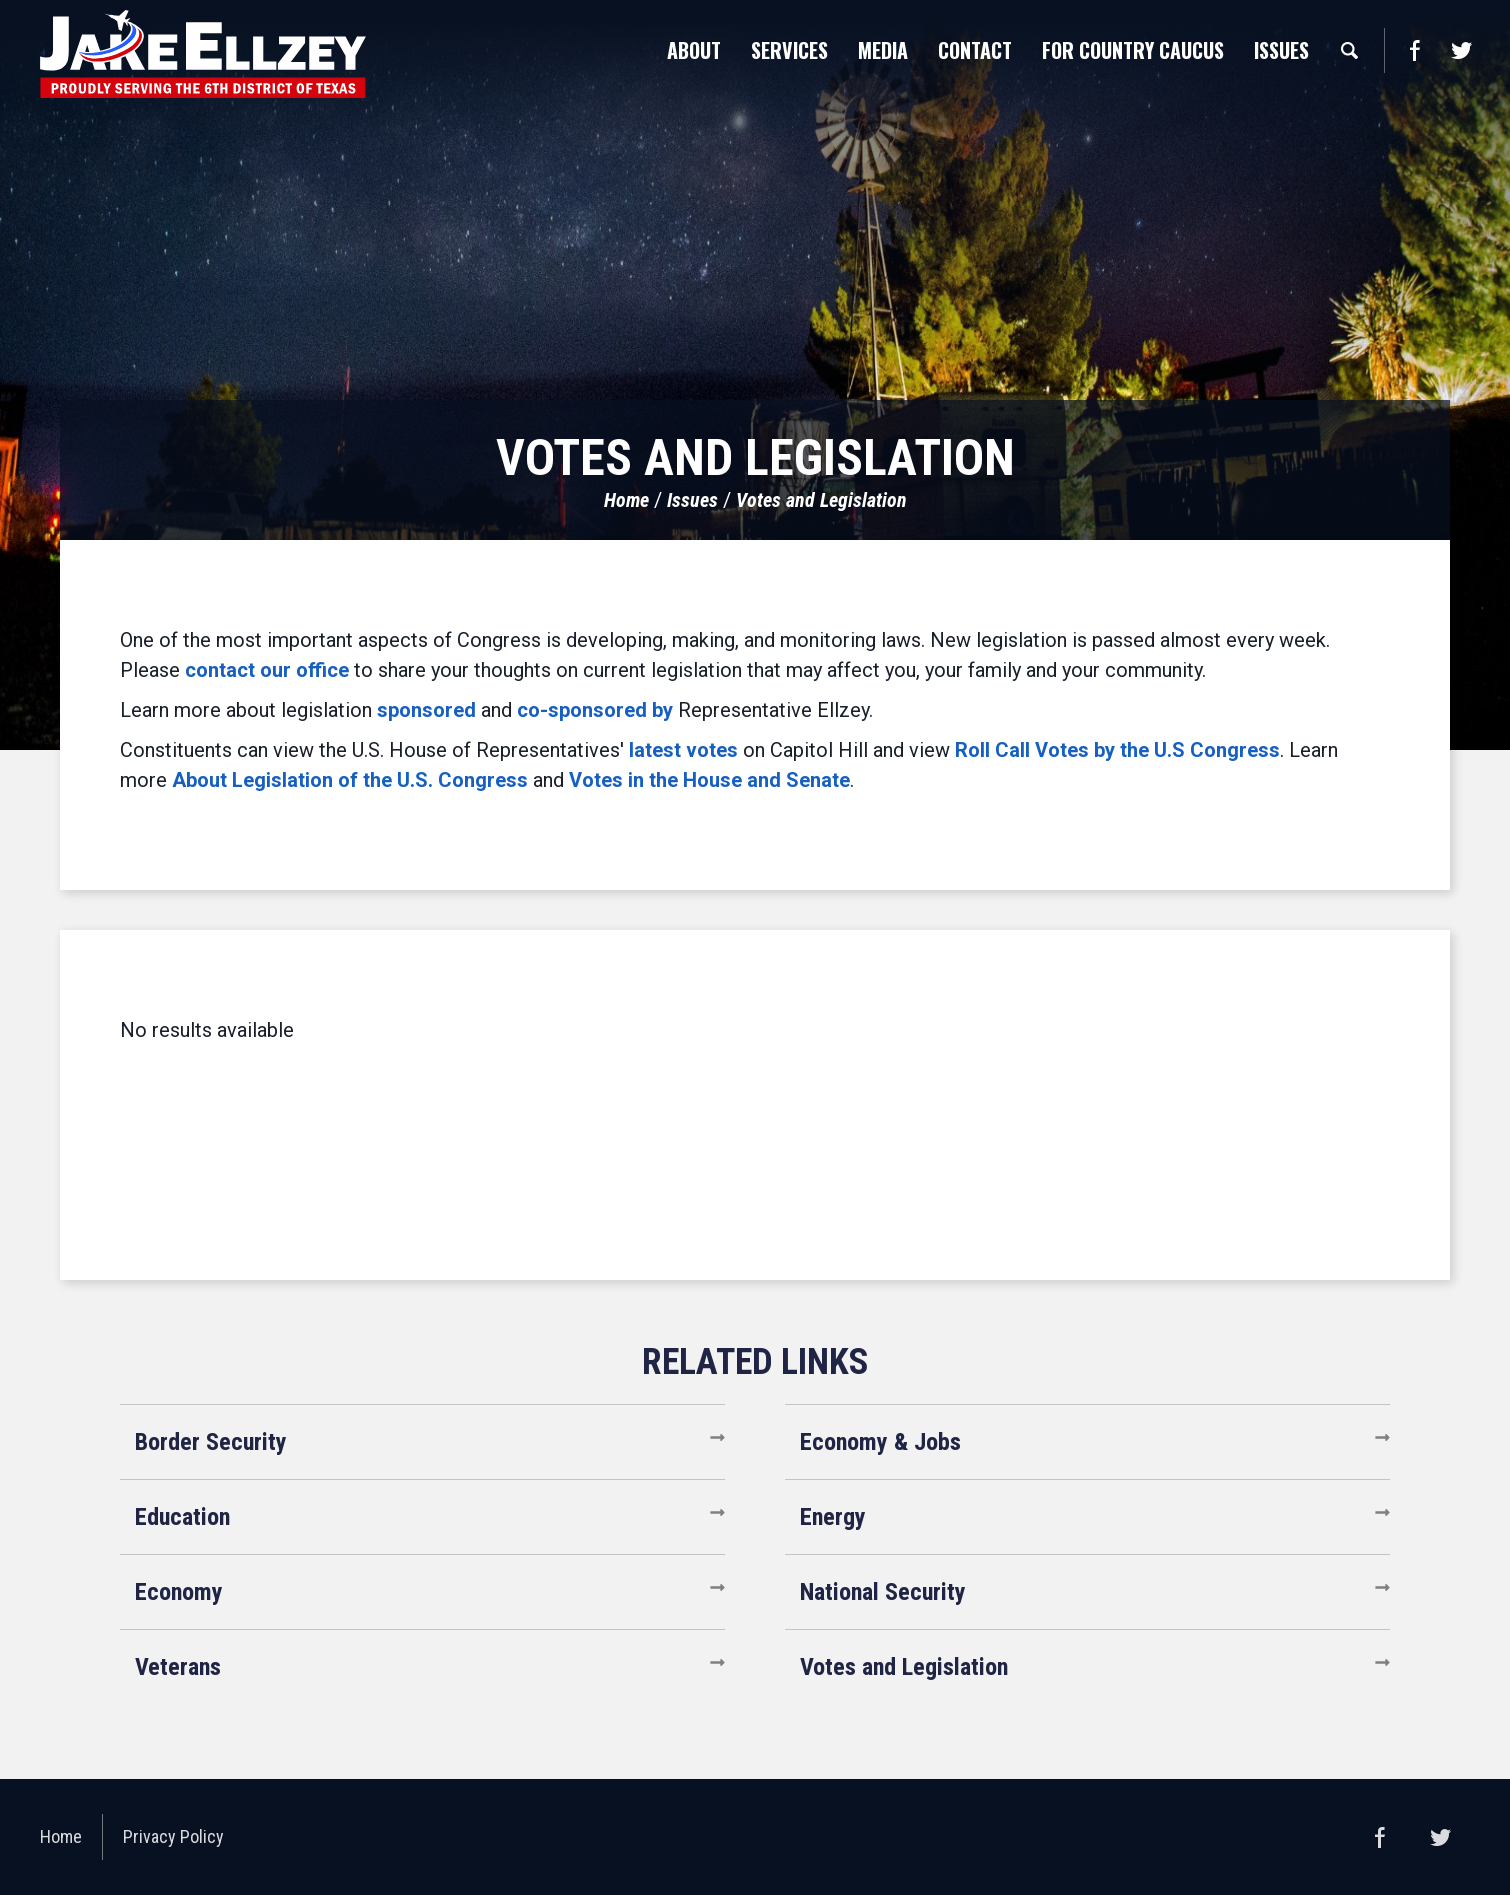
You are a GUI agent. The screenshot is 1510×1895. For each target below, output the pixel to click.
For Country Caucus (1133, 50)
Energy (833, 1517)
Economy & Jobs (880, 1442)
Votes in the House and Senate (709, 780)
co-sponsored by (595, 710)
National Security (883, 1592)
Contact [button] (975, 50)
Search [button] (1349, 50)
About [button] (694, 50)
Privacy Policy (173, 1836)
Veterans (178, 1667)
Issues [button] (1281, 50)
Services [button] (789, 50)
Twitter (1461, 50)
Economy (179, 1592)
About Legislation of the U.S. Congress (350, 780)
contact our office (267, 670)
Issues (692, 500)
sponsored (426, 710)
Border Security (211, 1442)
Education (182, 1517)
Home (626, 500)
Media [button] (883, 50)
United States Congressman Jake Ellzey (203, 54)
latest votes (683, 750)
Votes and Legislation (821, 500)
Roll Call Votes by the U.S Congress (1117, 750)
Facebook (1414, 50)
